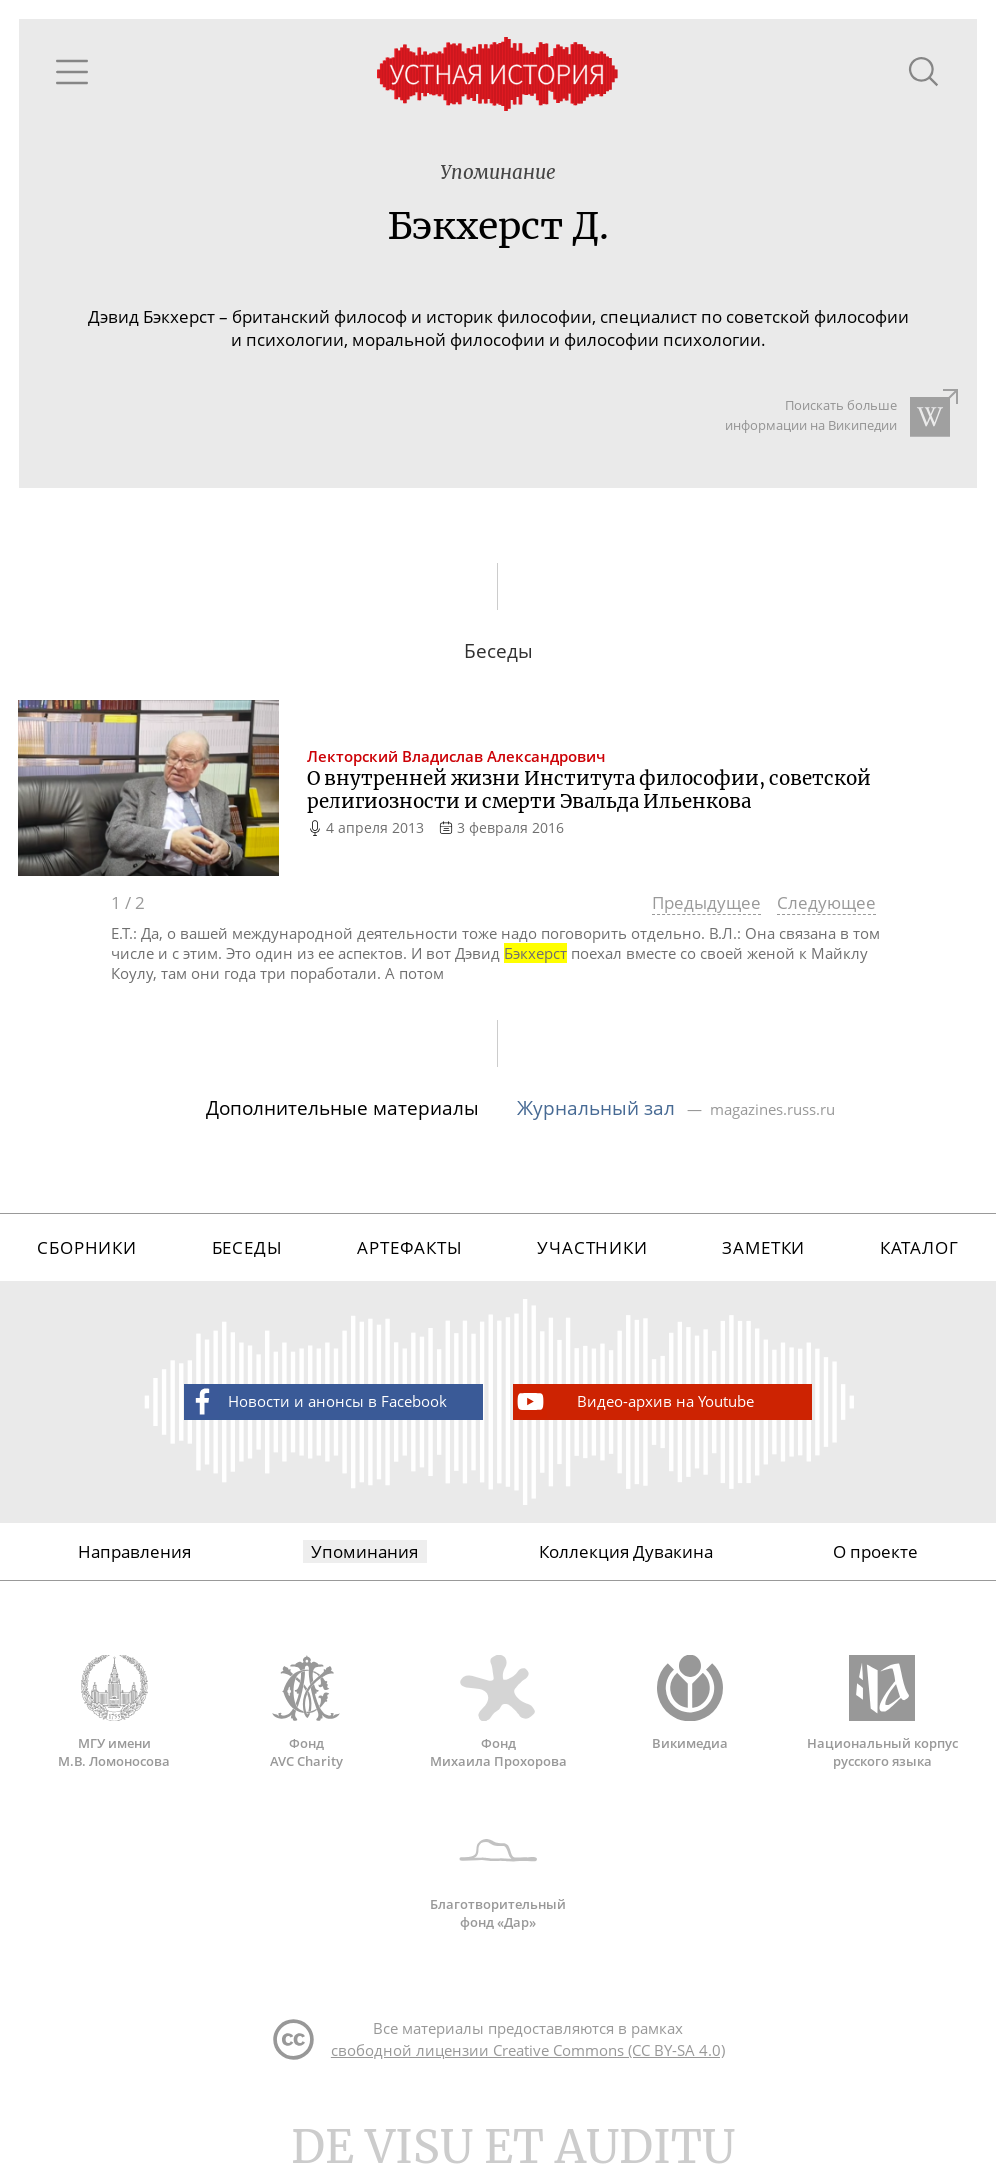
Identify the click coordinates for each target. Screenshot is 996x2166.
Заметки (763, 1247)
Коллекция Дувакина (626, 1551)
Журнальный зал (598, 1107)
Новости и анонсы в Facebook (316, 1401)
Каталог (919, 1247)
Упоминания (364, 1551)
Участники (592, 1247)
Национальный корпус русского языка (882, 1712)
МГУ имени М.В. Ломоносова (114, 1712)
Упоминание (498, 172)
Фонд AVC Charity (306, 1712)
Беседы (247, 1247)
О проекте (875, 1551)
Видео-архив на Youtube (634, 1401)
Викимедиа (690, 1703)
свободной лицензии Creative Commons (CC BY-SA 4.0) (528, 2050)
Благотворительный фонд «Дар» (498, 1874)
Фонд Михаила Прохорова (498, 1712)
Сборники (87, 1247)
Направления (134, 1551)
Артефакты (410, 1247)
